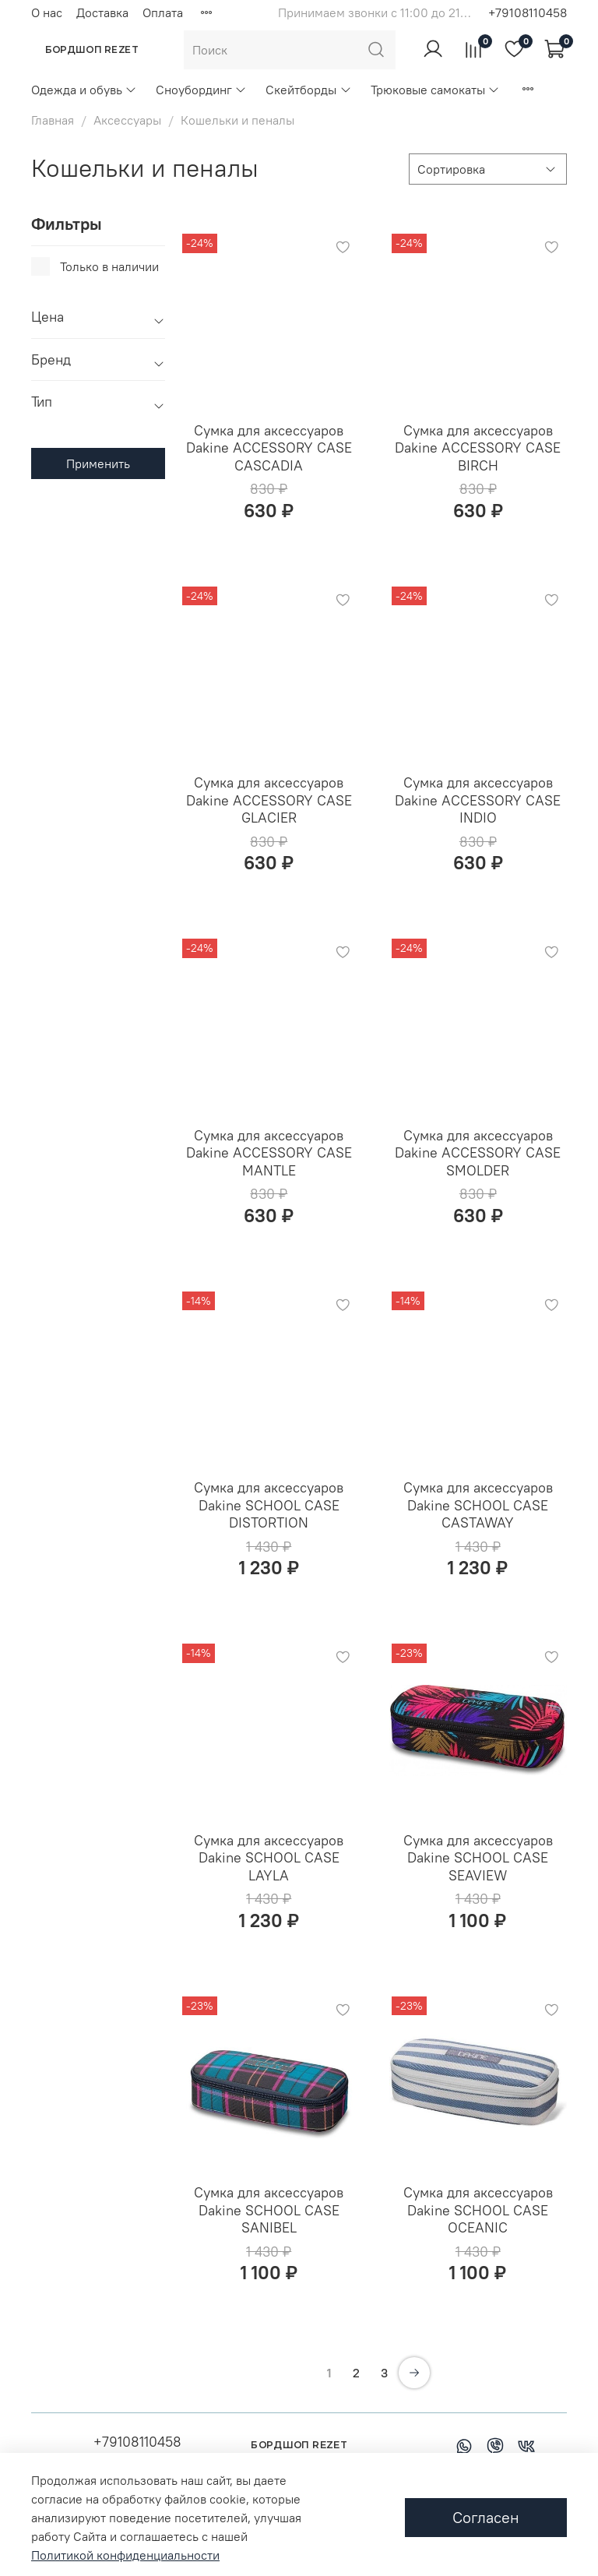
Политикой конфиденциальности (125, 2555)
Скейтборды (308, 89)
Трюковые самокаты (435, 89)
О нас (46, 12)
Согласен (485, 2517)
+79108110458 (527, 12)
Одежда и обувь (84, 89)
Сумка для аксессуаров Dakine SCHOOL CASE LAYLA (268, 1857)
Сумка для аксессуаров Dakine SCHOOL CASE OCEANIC (478, 2209)
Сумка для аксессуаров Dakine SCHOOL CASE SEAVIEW (478, 1857)
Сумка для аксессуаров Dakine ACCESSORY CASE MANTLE (269, 1152)
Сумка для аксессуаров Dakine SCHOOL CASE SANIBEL (268, 2209)
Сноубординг (201, 89)
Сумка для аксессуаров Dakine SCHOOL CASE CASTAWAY (478, 1504)
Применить (98, 463)
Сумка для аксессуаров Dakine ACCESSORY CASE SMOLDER (478, 1152)
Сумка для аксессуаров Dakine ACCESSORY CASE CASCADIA (269, 447)
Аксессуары (127, 120)
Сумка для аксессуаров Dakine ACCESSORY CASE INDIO (478, 800)
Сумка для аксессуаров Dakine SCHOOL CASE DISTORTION (268, 1504)
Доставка (102, 12)
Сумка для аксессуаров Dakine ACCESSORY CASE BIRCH (478, 447)
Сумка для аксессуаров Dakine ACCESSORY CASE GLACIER (269, 800)
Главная (52, 120)
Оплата (162, 12)
